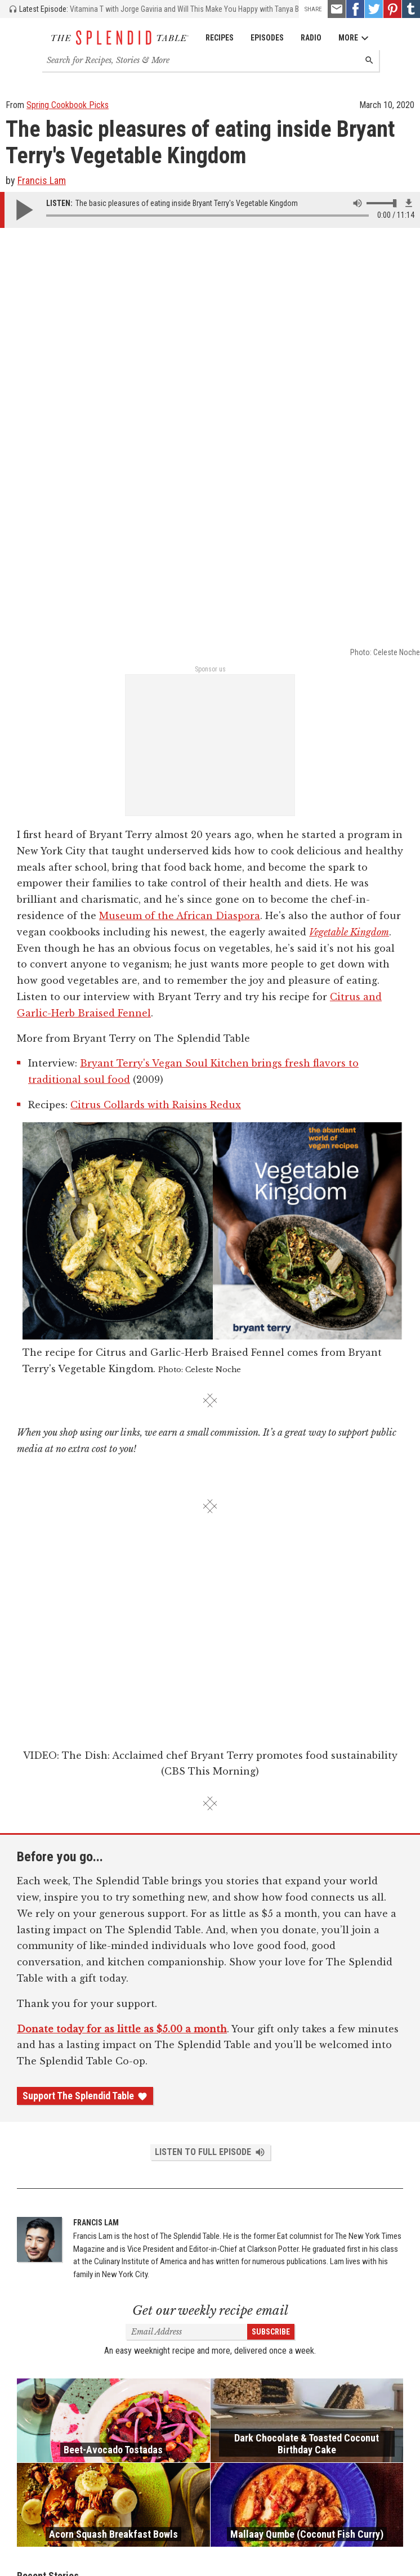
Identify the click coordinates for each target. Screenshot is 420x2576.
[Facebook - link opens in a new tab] (355, 9)
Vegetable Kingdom (349, 512)
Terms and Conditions (329, 2547)
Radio (311, 37)
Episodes (267, 37)
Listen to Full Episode (210, 1732)
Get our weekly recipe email (210, 1890)
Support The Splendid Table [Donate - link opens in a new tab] (85, 1676)
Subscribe (271, 1911)
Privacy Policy (392, 2547)
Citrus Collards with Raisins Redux (155, 685)
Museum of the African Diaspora (179, 495)
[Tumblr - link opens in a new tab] (411, 9)
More (353, 38)
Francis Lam (41, 180)
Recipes (219, 37)
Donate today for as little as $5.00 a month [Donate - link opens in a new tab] (122, 1609)
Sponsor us (210, 249)
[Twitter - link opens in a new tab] (374, 9)
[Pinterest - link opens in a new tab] (392, 9)
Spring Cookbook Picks (67, 105)
